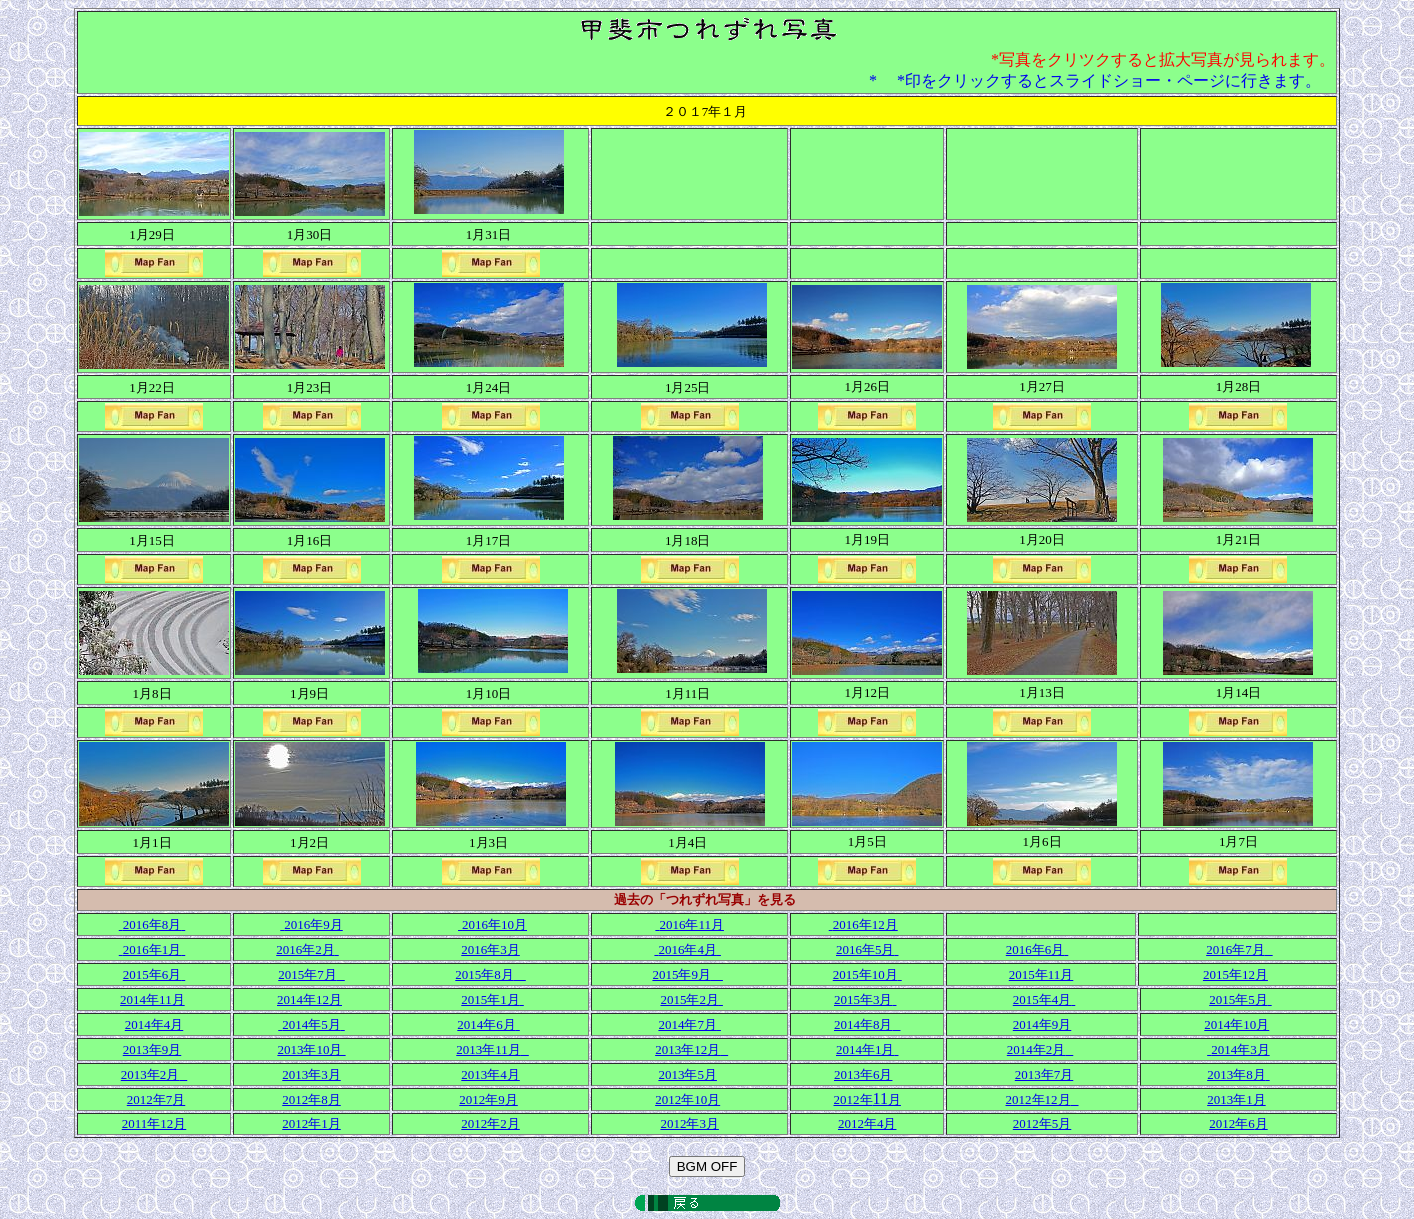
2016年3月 (490, 949)
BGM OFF (707, 1166)
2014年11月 (152, 999)
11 (867, 1098)
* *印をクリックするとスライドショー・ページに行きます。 (1095, 80)
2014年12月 (309, 999)
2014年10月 (1236, 1024)
